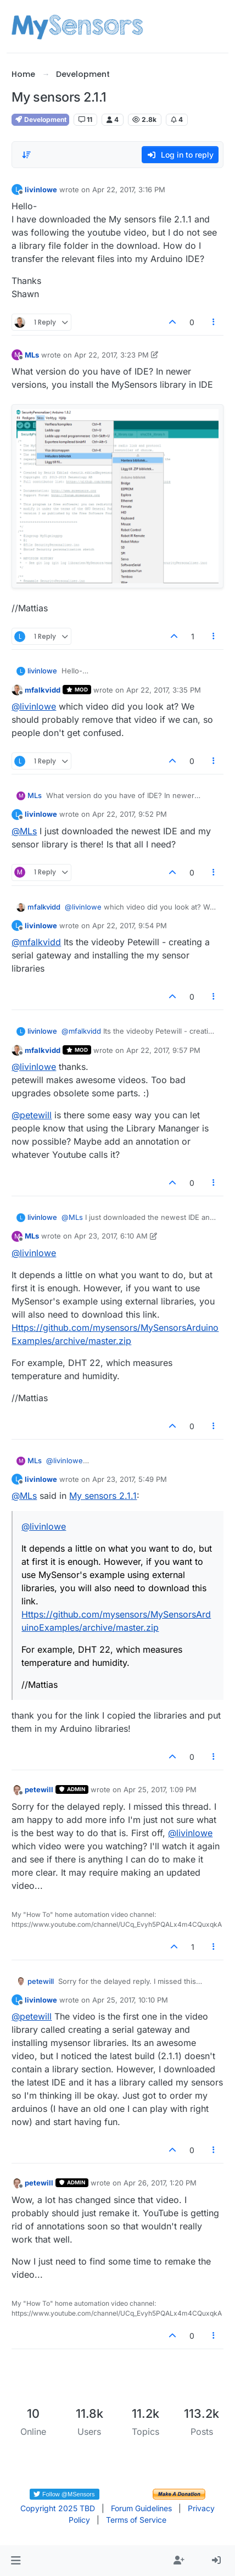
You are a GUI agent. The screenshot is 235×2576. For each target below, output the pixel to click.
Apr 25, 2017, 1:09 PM (160, 1789)
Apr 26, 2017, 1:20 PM (160, 2182)
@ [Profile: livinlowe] (34, 706)
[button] (15, 2561)
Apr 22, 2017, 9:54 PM (129, 925)
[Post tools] (213, 322)
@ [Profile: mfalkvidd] (36, 941)
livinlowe (41, 189)
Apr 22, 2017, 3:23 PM (111, 354)
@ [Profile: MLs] (24, 831)
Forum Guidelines (141, 2508)
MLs (32, 354)
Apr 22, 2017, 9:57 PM (163, 1050)
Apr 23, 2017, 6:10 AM (111, 1235)
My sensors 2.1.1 (103, 1495)
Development (40, 119)
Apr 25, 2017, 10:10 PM (130, 1999)
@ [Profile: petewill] (32, 1114)
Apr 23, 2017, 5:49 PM (129, 1479)
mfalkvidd (42, 689)
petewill (39, 1789)
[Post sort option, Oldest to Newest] (26, 154)
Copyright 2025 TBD (57, 2508)
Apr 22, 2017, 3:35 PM (163, 689)
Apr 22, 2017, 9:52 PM (129, 814)
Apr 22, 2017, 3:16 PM (128, 189)
